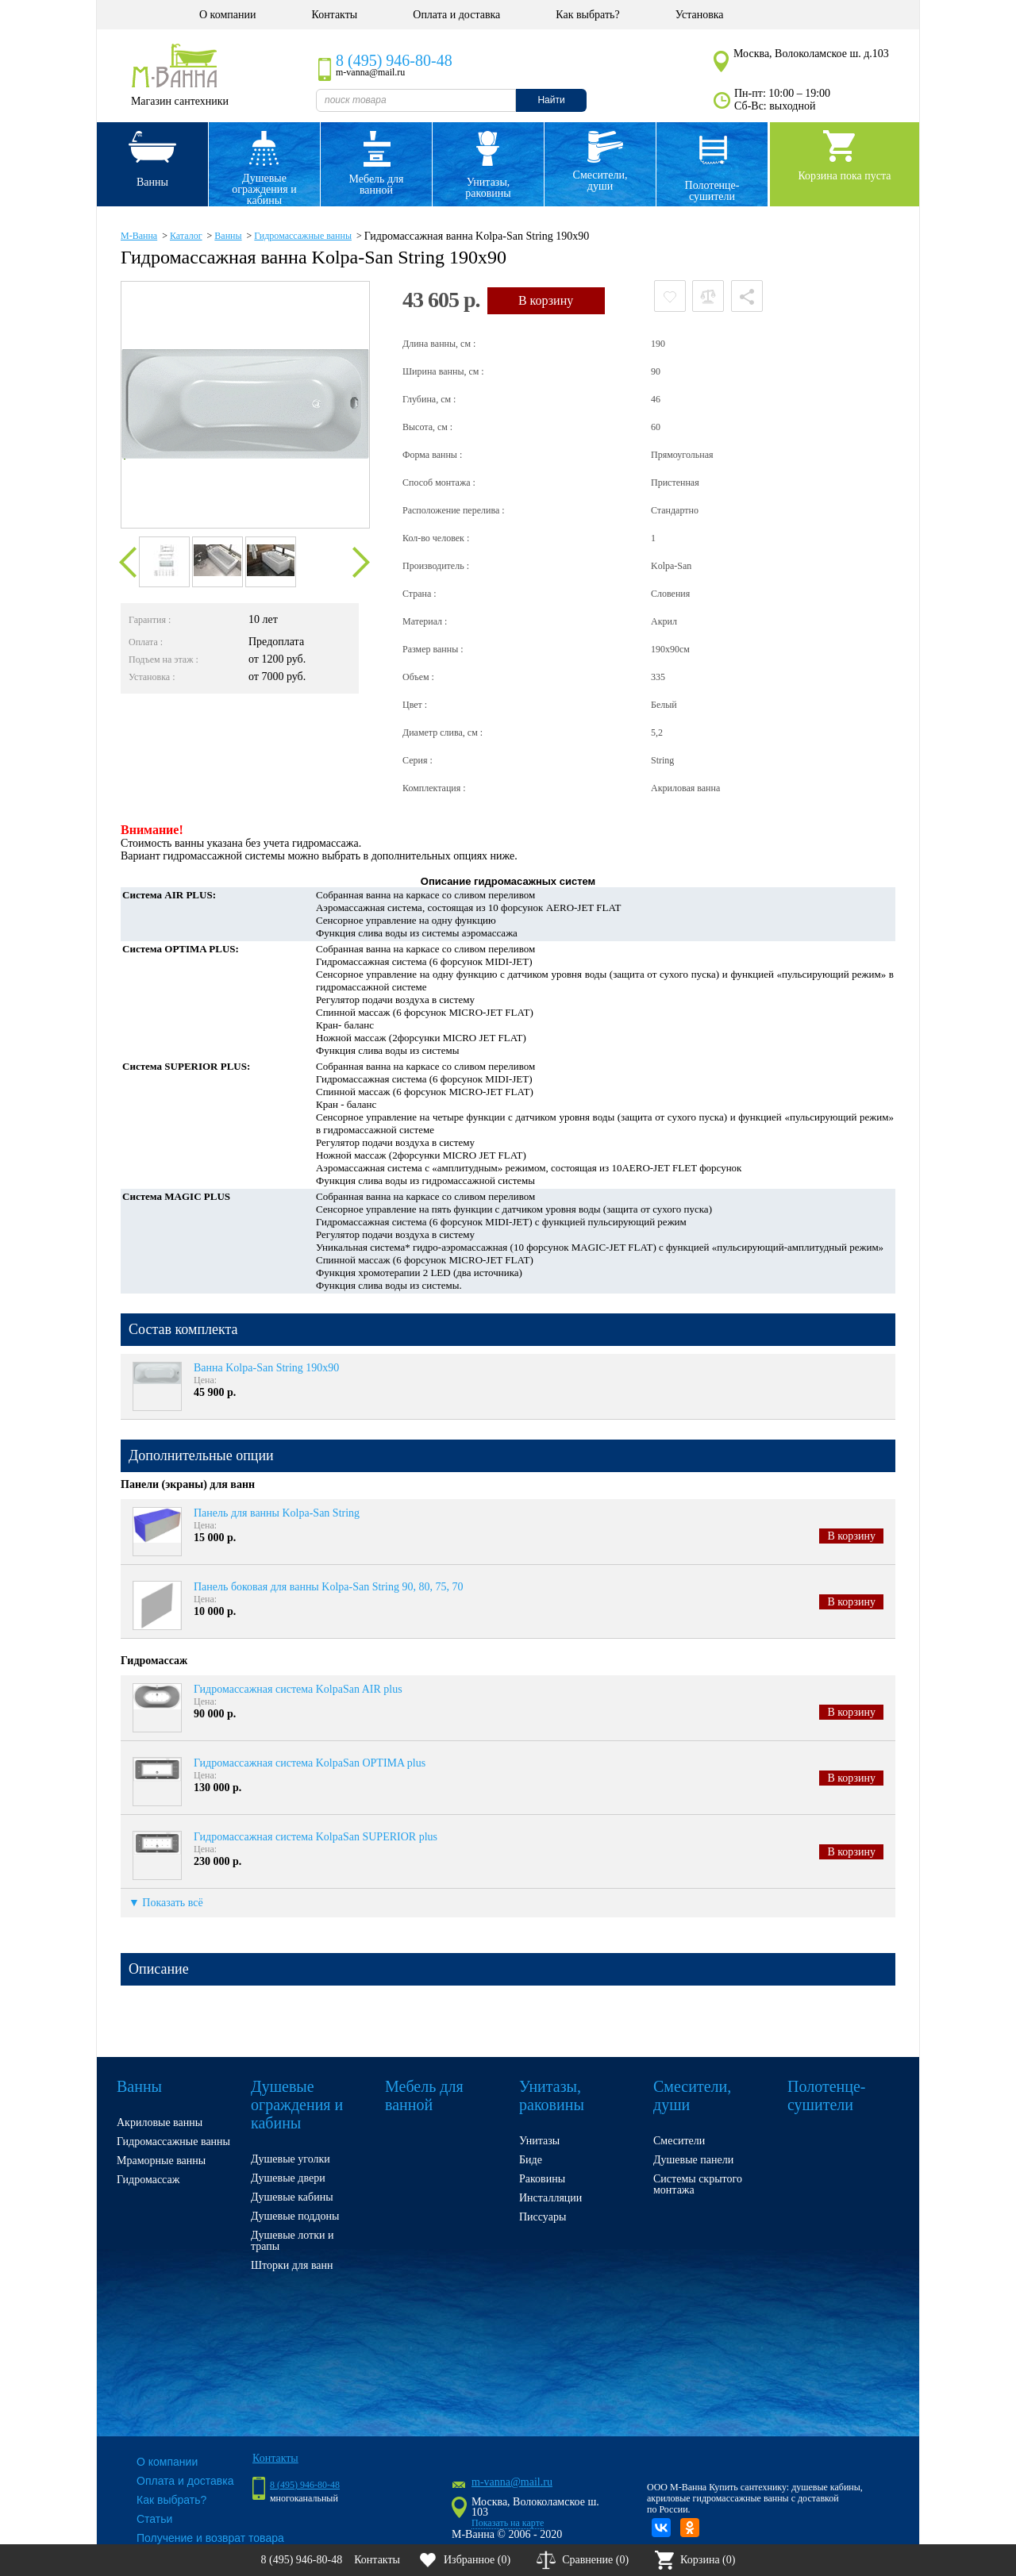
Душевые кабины (292, 2197)
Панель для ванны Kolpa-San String (277, 1513)
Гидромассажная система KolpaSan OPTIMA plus (309, 1763)
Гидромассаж (148, 2180)
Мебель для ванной (375, 184)
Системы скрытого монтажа (697, 2184)
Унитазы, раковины (487, 187)
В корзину (851, 1536)
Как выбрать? (587, 15)
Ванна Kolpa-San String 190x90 (266, 1368)
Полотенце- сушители (712, 190)
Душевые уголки (290, 2159)
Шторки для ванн (292, 2265)
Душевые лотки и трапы (292, 2240)
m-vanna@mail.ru (511, 2482)
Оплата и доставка (456, 15)
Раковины (542, 2179)
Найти (550, 100)
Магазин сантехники (180, 101)
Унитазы (539, 2141)
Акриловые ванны (159, 2122)
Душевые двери (288, 2178)
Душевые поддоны (295, 2216)
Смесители (679, 2141)
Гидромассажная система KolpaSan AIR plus (298, 1689)
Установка (699, 15)
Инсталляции (550, 2198)
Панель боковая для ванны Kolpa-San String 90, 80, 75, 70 (328, 1587)
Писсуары (542, 2217)
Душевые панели (693, 2160)
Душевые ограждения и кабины (264, 189)
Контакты (334, 15)
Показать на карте (507, 2522)
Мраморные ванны (161, 2161)
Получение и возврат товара (210, 2538)
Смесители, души (600, 180)
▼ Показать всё (166, 1903)
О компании (227, 15)
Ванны (152, 182)
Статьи (154, 2519)
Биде (530, 2160)
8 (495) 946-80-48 (394, 60)
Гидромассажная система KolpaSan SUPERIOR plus (315, 1837)
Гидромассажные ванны (173, 2141)
